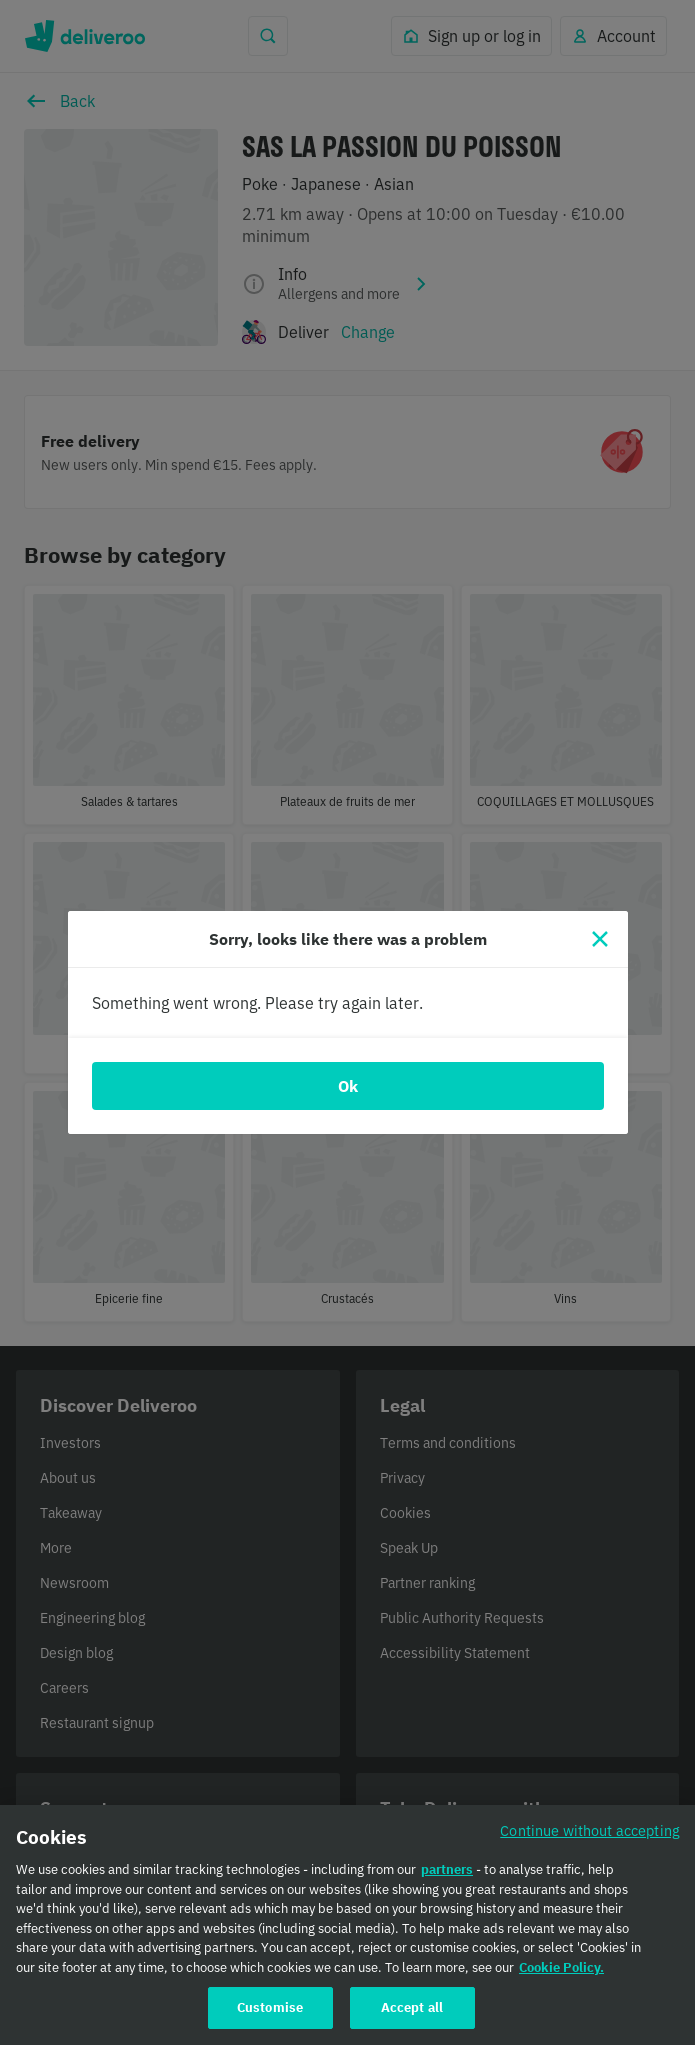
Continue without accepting (590, 1843)
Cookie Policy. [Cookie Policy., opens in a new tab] (561, 1980)
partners (447, 1882)
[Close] (600, 939)
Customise (270, 2020)
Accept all (412, 2020)
